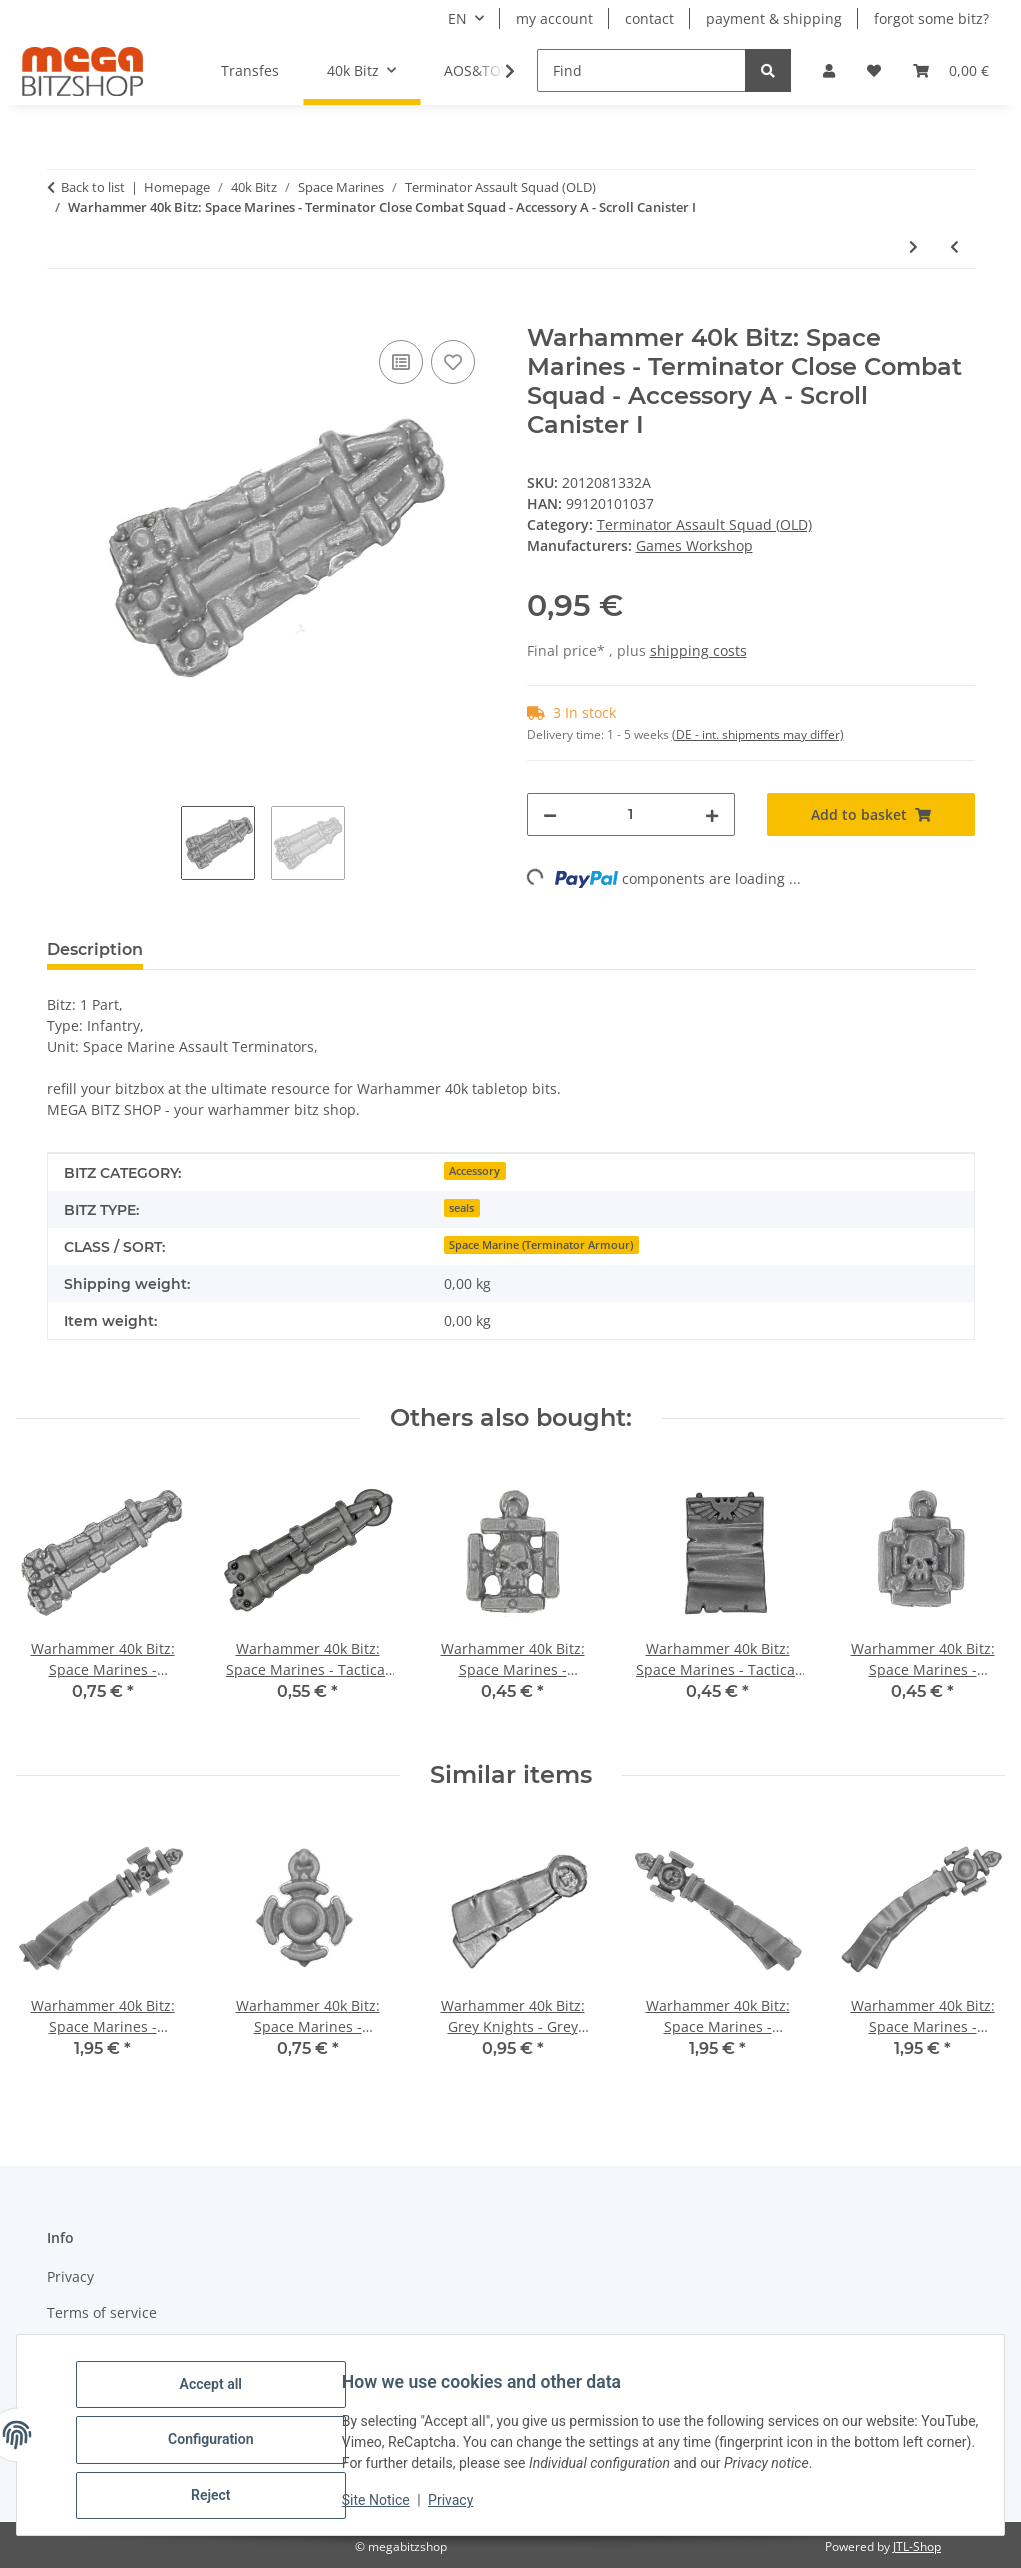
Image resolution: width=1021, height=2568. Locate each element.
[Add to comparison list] (401, 362)
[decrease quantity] (550, 814)
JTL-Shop (917, 2546)
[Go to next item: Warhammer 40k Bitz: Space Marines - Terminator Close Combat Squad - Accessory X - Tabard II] (913, 246)
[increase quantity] (712, 814)
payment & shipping (774, 18)
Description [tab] (95, 949)
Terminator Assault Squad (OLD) (704, 524)
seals (461, 1208)
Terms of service (102, 2312)
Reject (220, 2497)
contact (649, 18)
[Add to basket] (63, 313)
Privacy (459, 2506)
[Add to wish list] (453, 362)
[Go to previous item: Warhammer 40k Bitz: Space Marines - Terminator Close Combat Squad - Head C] (954, 246)
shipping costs (698, 650)
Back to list (93, 187)
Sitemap (74, 2347)
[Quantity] (631, 814)
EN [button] (457, 18)
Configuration (219, 2445)
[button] (829, 70)
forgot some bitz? (931, 18)
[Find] (641, 70)
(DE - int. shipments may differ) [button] (758, 734)
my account (554, 18)
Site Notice (385, 2506)
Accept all (220, 2393)
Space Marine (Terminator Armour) (541, 1245)
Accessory (474, 1171)
